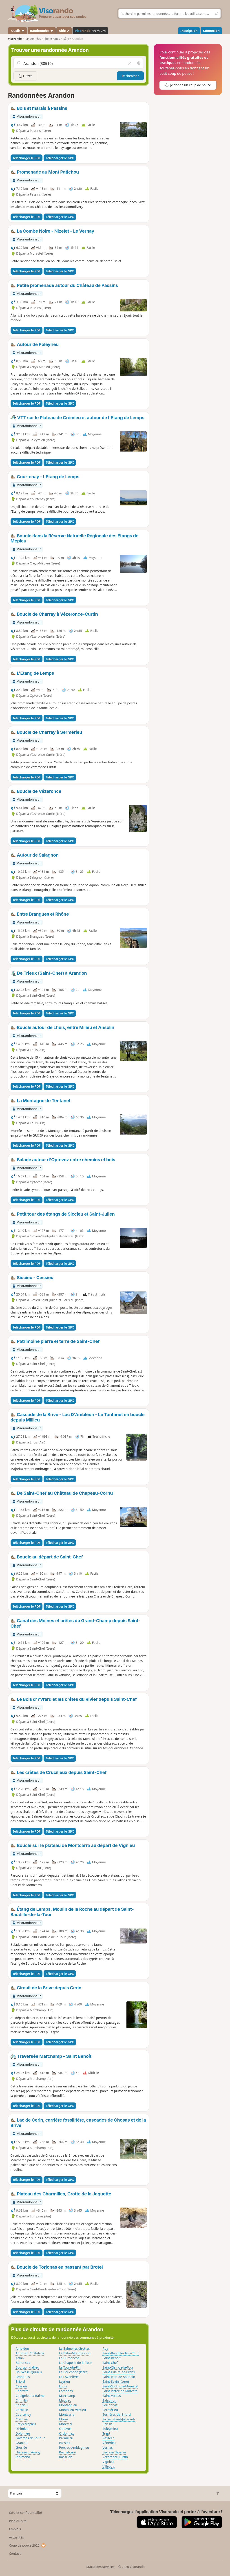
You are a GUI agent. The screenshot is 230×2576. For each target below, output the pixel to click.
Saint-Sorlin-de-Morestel (120, 2386)
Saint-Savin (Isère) (116, 2381)
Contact (15, 2553)
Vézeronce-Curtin (115, 2457)
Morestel (65, 2424)
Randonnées (41, 31)
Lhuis (63, 2386)
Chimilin (22, 2400)
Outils (17, 31)
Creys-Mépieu (26, 2424)
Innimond (23, 2457)
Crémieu (22, 2419)
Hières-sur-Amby (28, 2452)
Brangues (23, 2377)
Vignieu (108, 2461)
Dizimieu (22, 2428)
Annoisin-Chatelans (30, 2353)
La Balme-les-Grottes (74, 2348)
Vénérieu (109, 2443)
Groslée (21, 2447)
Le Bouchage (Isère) (73, 2372)
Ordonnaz (66, 2433)
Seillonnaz (110, 2405)
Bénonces (23, 2362)
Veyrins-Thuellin (114, 2452)
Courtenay (23, 2414)
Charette (22, 2391)
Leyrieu (64, 2381)
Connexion (211, 31)
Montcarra (67, 2414)
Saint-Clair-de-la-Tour (118, 2367)
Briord (20, 2381)
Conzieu (22, 2405)
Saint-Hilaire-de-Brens (119, 2372)
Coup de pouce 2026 (27, 2545)
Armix (20, 2358)
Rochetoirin (67, 2452)
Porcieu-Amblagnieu (74, 2447)
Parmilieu (66, 2438)
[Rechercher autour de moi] (138, 63)
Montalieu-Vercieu (72, 2410)
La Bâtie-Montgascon (74, 2353)
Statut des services (100, 2567)
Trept (106, 2433)
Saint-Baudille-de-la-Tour (121, 2353)
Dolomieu (23, 2433)
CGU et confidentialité (25, 2512)
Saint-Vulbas (112, 2395)
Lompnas (66, 2391)
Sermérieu (110, 2410)
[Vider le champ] (129, 63)
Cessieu (21, 2386)
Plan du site (18, 2521)
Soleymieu (110, 2428)
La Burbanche (69, 2358)
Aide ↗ (64, 31)
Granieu (21, 2443)
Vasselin (109, 2438)
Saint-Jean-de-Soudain (119, 2377)
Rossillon (65, 2457)
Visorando (15, 39)
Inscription (188, 31)
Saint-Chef (110, 2362)
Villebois (109, 2466)
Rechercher (130, 76)
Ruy (105, 2348)
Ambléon (22, 2348)
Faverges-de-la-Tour (30, 2438)
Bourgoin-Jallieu (27, 2367)
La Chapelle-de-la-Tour (75, 2362)
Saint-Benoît (112, 2358)
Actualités (16, 2537)
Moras (63, 2419)
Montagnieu (68, 2405)
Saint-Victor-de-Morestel (120, 2391)
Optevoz (65, 2428)
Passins (64, 2443)
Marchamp (67, 2395)
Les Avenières (69, 2377)
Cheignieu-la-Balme (30, 2395)
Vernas (108, 2447)
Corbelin (22, 2410)
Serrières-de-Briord (117, 2414)
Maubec (65, 2400)
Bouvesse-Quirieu (29, 2372)
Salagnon (109, 2400)
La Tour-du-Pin (70, 2367)
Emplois (15, 2529)
